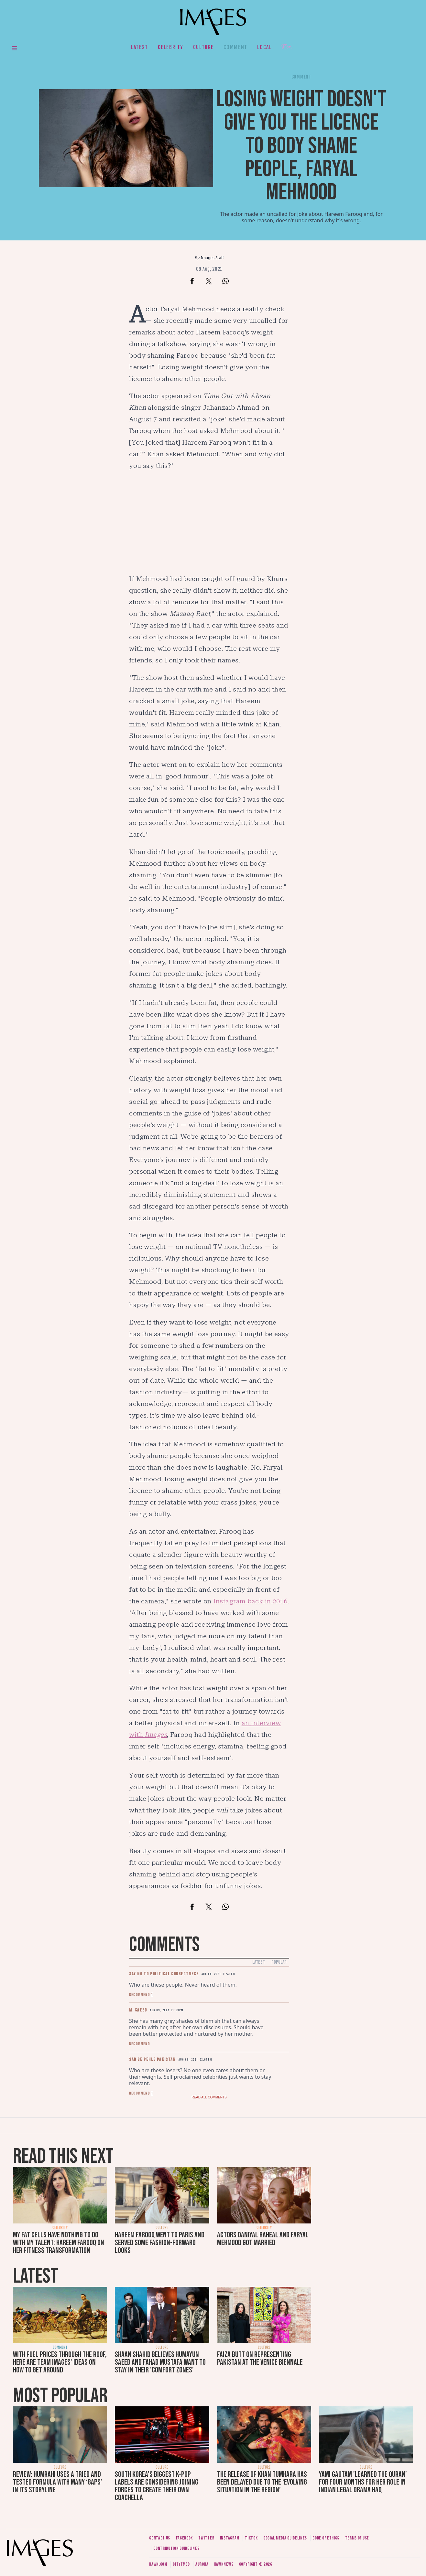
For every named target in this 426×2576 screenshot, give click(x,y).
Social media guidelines (285, 2538)
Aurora (201, 2564)
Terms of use (357, 2538)
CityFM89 (181, 2564)
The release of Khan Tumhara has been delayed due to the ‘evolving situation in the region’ (262, 2482)
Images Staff (212, 257)
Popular (279, 1962)
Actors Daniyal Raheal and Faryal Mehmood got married (263, 2238)
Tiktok (251, 2538)
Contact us (159, 2538)
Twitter (206, 2538)
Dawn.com (158, 2564)
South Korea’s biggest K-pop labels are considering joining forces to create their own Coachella (156, 2486)
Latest (139, 47)
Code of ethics (325, 2538)
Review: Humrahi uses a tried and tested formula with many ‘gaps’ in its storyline (57, 2482)
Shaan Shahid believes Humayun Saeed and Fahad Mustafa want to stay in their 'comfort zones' (160, 2362)
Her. (286, 47)
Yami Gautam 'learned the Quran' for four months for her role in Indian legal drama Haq (363, 2482)
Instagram (229, 2538)
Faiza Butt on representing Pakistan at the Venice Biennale (260, 2358)
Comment (235, 47)
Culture (203, 47)
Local (264, 47)
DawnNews (224, 2564)
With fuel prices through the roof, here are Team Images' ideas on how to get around (60, 2362)
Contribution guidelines (176, 2548)
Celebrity (170, 47)
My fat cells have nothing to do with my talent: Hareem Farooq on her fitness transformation (58, 2242)
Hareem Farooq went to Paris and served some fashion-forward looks (159, 2242)
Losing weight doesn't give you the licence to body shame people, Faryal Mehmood (301, 145)
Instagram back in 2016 (250, 1601)
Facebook (184, 2538)
